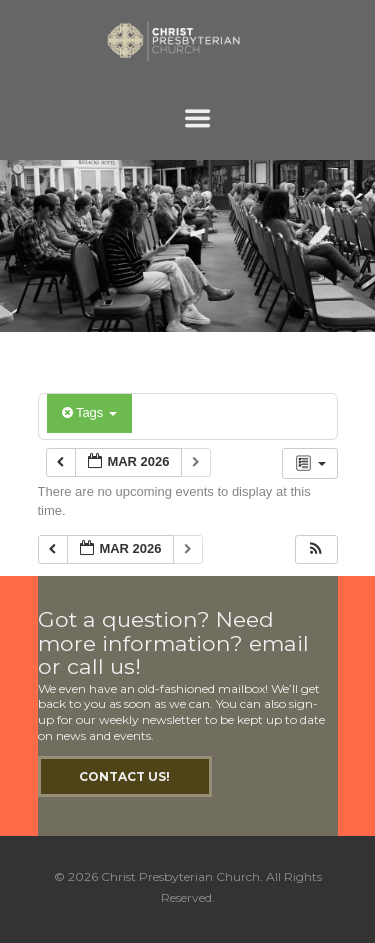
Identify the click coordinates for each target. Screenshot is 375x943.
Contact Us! (124, 776)
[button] (316, 549)
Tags (89, 412)
